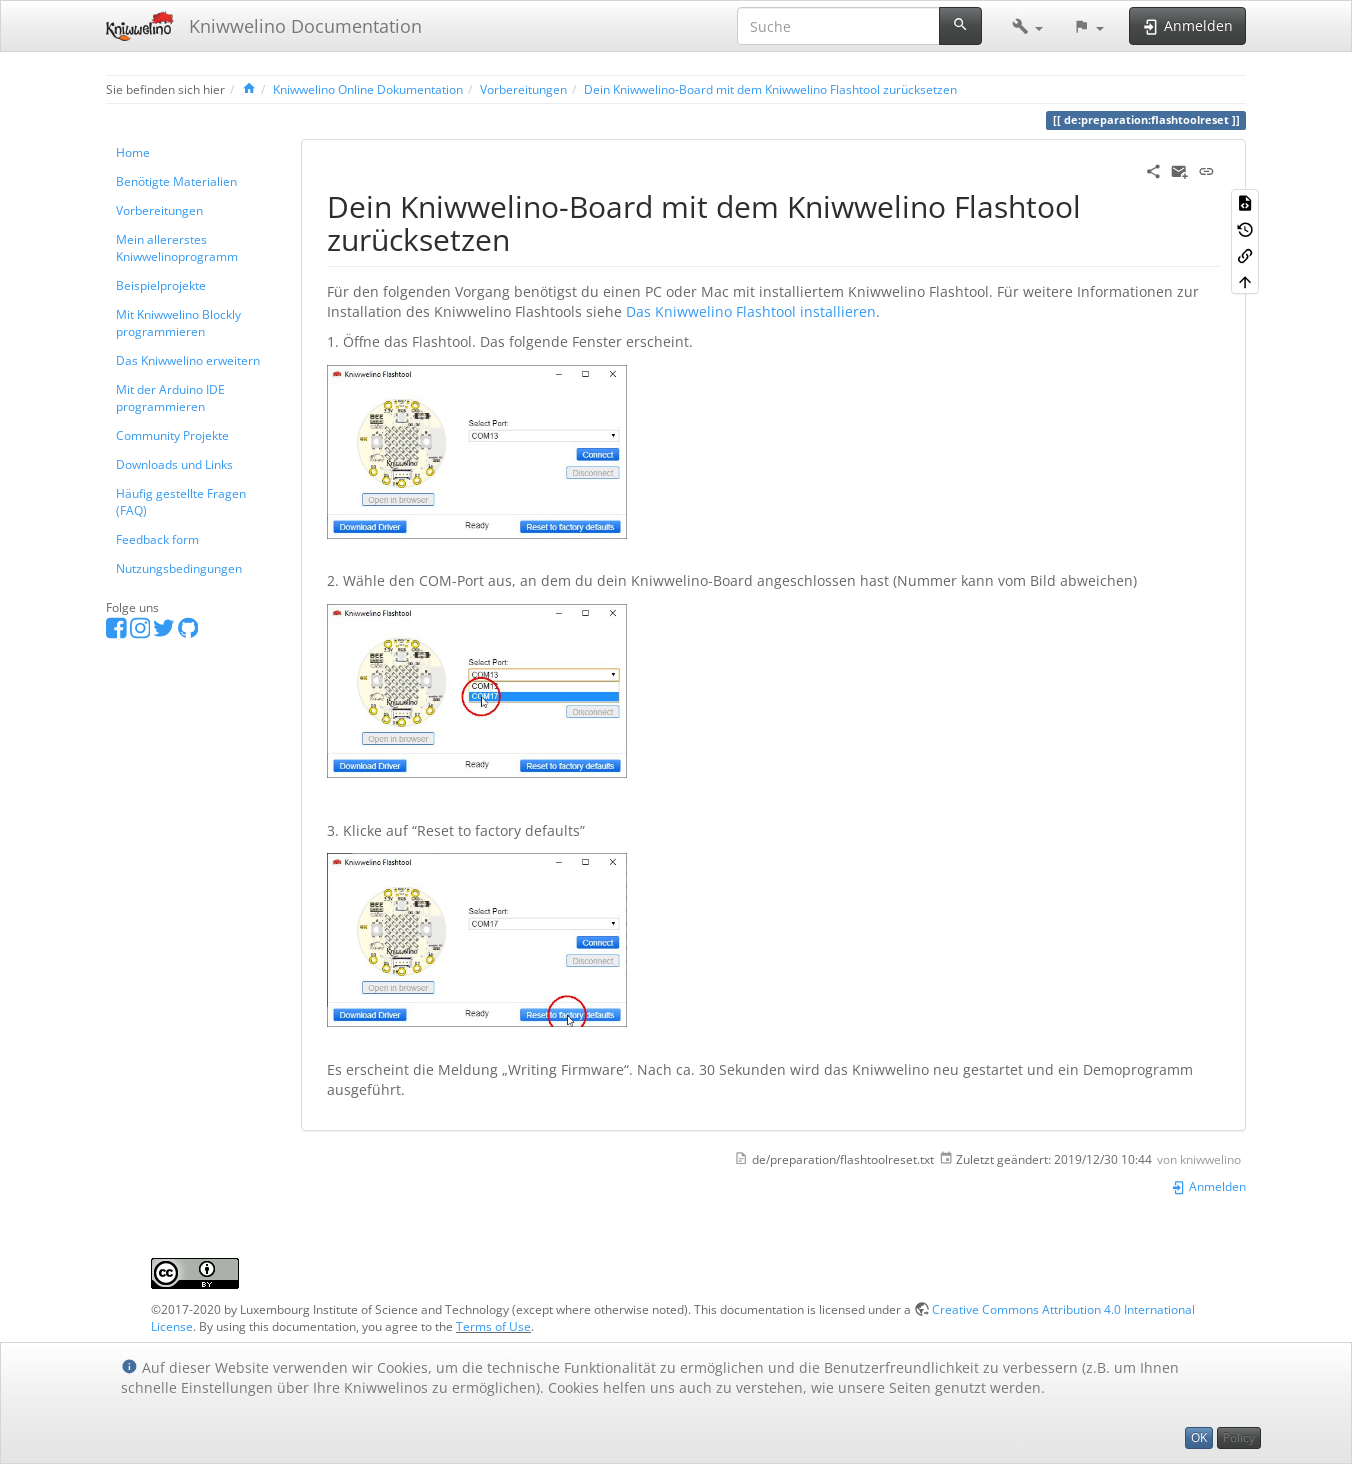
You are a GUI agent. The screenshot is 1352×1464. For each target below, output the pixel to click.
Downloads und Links (174, 464)
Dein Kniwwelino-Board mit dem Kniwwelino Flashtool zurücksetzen (770, 89)
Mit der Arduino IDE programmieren (170, 397)
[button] (1027, 26)
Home (133, 152)
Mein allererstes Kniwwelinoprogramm (177, 247)
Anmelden (1208, 1186)
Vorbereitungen (523, 89)
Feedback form (157, 539)
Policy (1239, 1437)
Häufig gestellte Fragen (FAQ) (181, 501)
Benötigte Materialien (176, 181)
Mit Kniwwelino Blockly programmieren (178, 322)
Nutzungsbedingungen (179, 568)
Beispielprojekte (161, 285)
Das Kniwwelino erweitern (188, 360)
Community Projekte (172, 435)
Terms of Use (493, 1326)
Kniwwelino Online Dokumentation (368, 89)
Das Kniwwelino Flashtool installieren (751, 311)
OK (1199, 1437)
